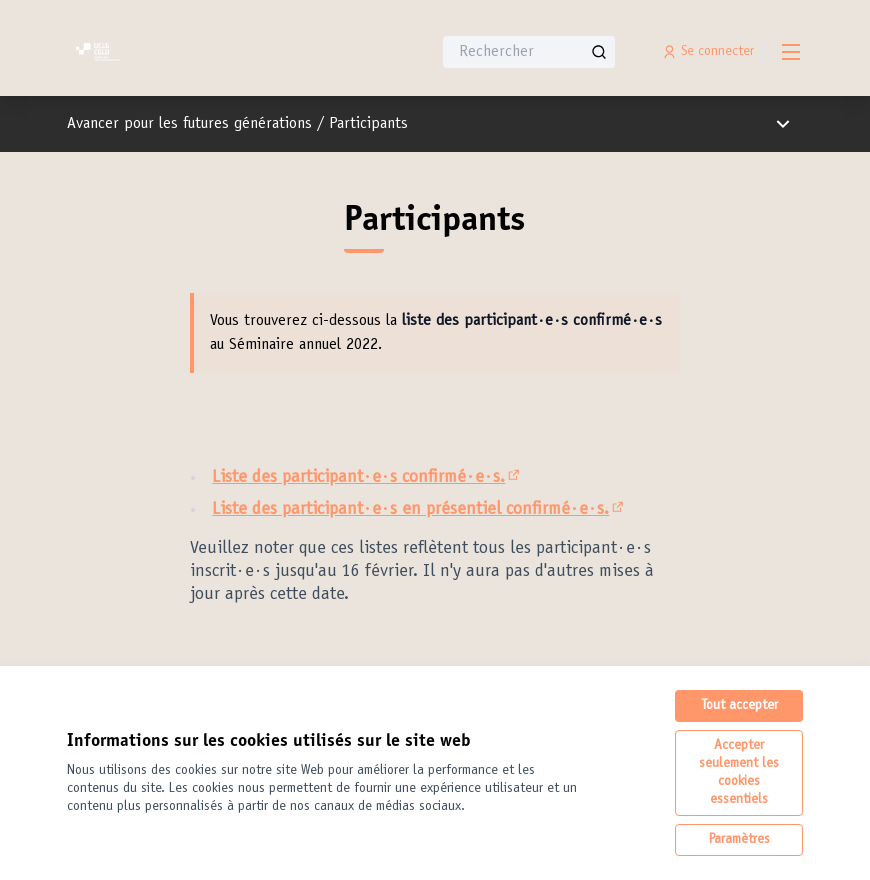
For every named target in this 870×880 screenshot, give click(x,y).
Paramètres (739, 840)
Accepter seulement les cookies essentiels (739, 773)
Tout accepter (739, 706)
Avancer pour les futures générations (189, 124)
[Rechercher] (529, 52)
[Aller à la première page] (200, 52)
